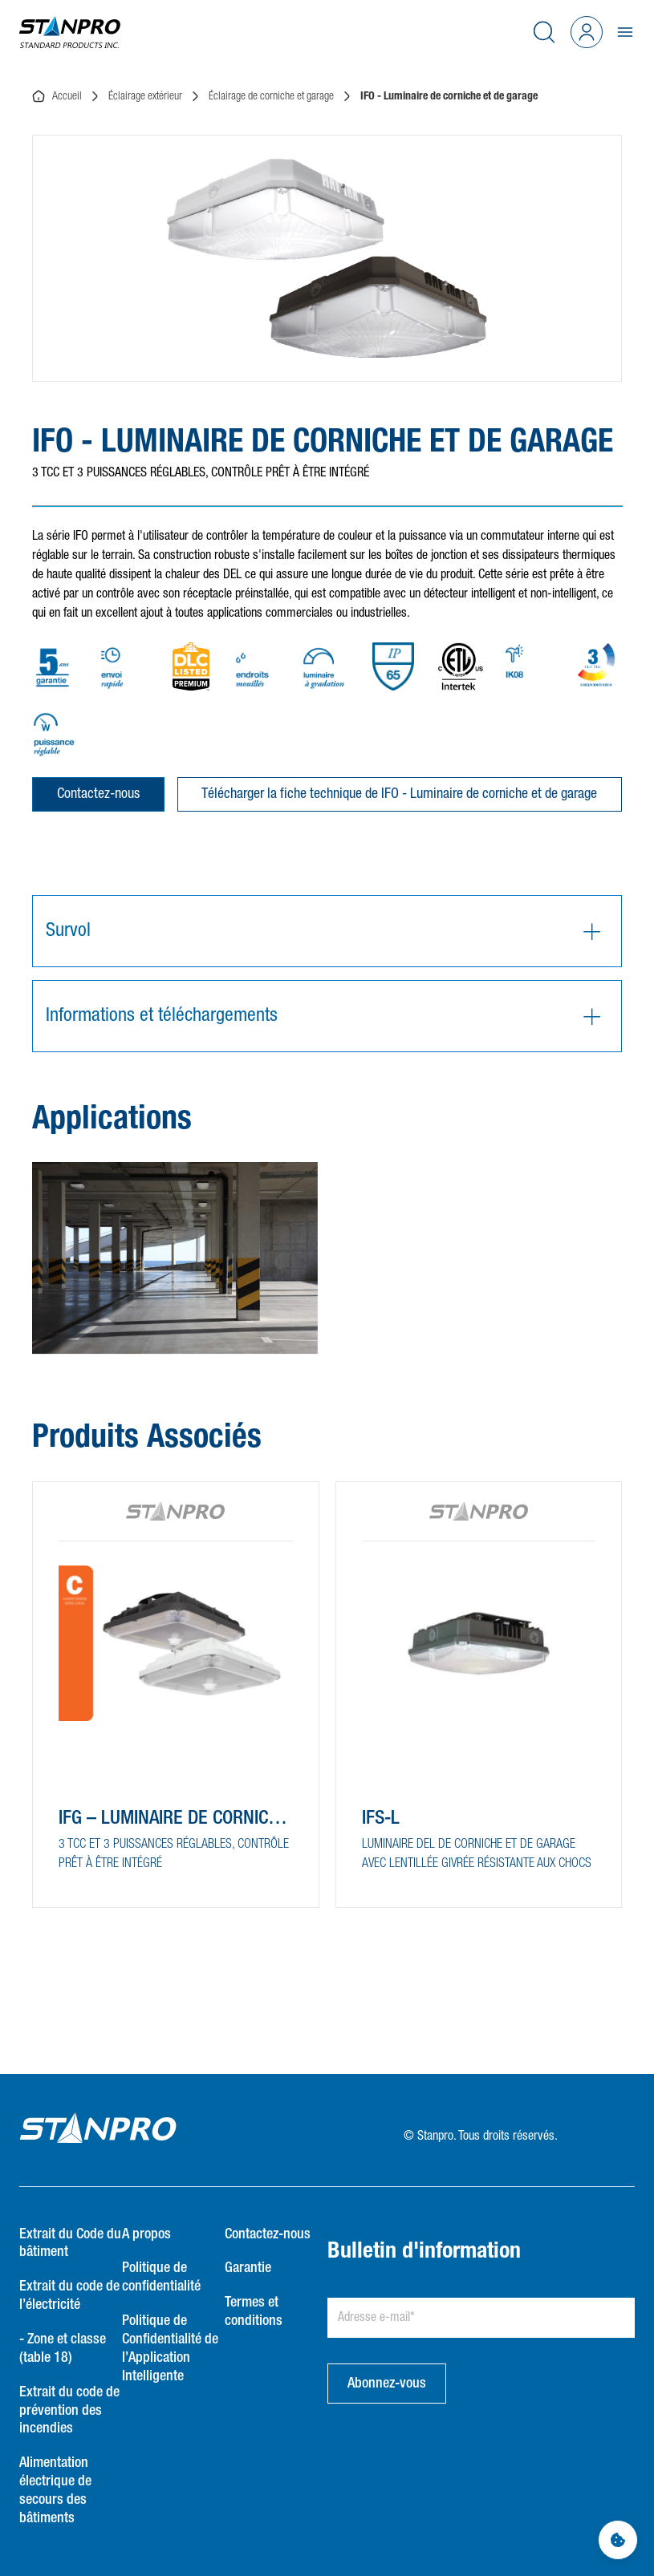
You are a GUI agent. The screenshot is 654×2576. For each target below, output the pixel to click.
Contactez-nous (98, 794)
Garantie (248, 2268)
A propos (146, 2234)
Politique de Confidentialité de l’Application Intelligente (170, 2349)
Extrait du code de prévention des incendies (69, 2411)
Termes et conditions (253, 2311)
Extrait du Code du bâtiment (70, 2243)
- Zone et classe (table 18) (62, 2348)
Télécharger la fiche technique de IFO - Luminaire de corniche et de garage (399, 794)
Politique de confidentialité (161, 2277)
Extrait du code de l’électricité (69, 2295)
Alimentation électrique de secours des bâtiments (55, 2491)
